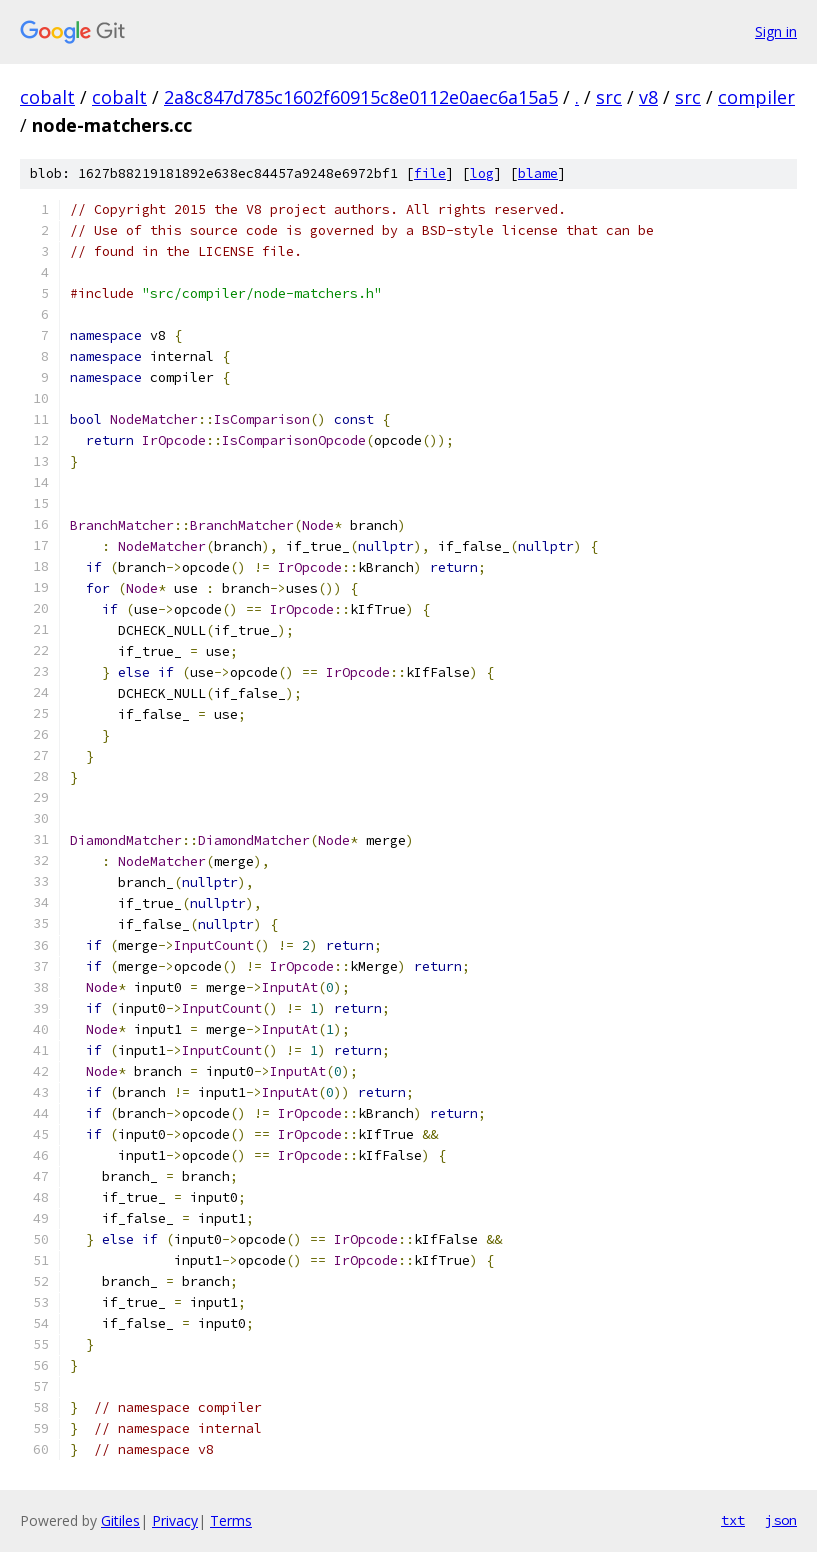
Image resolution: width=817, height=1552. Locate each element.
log (482, 173)
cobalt (47, 97)
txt (733, 1520)
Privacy (175, 1520)
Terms (231, 1520)
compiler (756, 97)
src (609, 97)
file (430, 173)
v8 (648, 97)
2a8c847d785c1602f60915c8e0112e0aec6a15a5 (361, 97)
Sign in (776, 31)
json (781, 1520)
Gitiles (120, 1520)
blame (538, 173)
